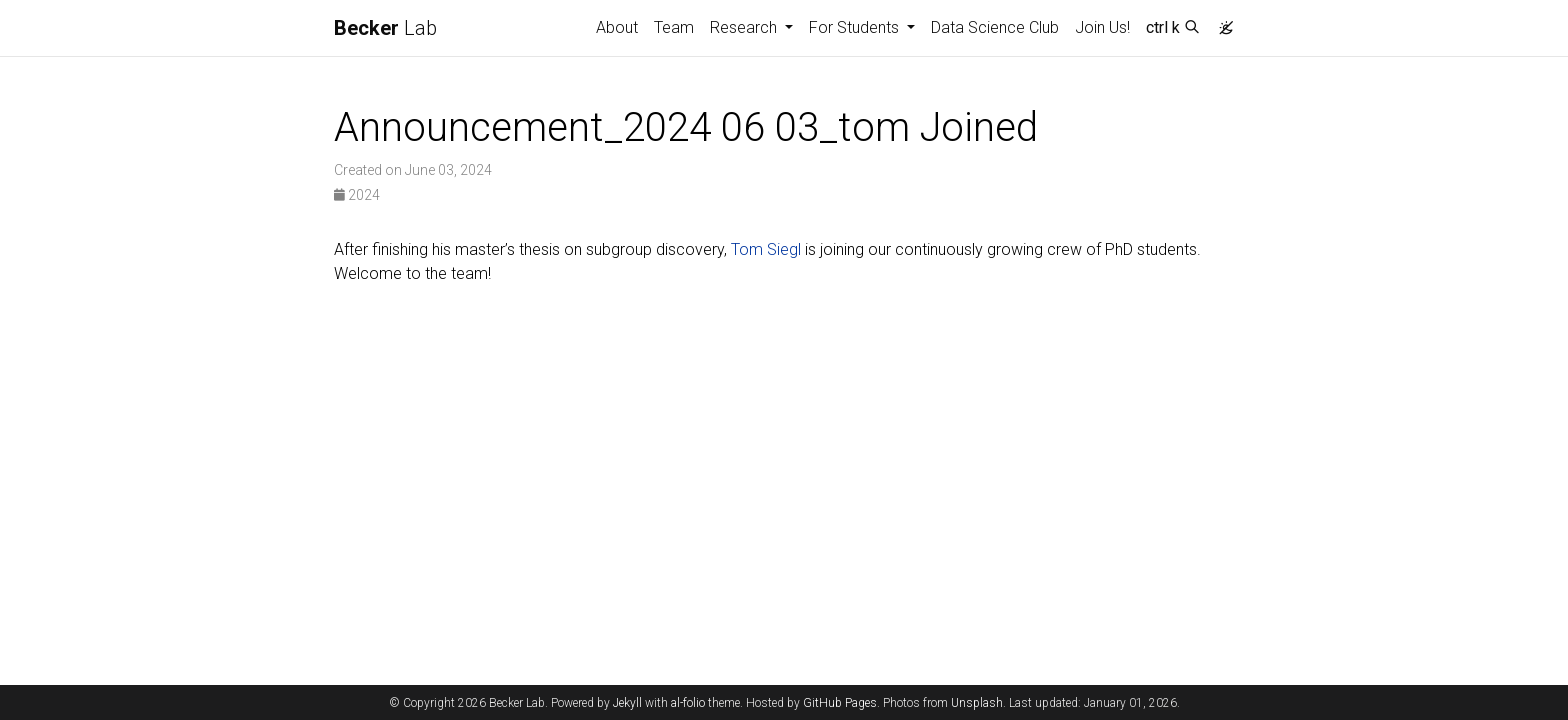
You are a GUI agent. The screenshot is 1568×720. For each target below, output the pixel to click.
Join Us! (1102, 27)
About (617, 27)
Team (674, 27)
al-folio (688, 703)
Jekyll (627, 703)
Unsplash (977, 703)
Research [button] (745, 27)
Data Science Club (995, 27)
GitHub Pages (840, 703)
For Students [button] (856, 27)
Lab (385, 28)
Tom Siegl (766, 249)
